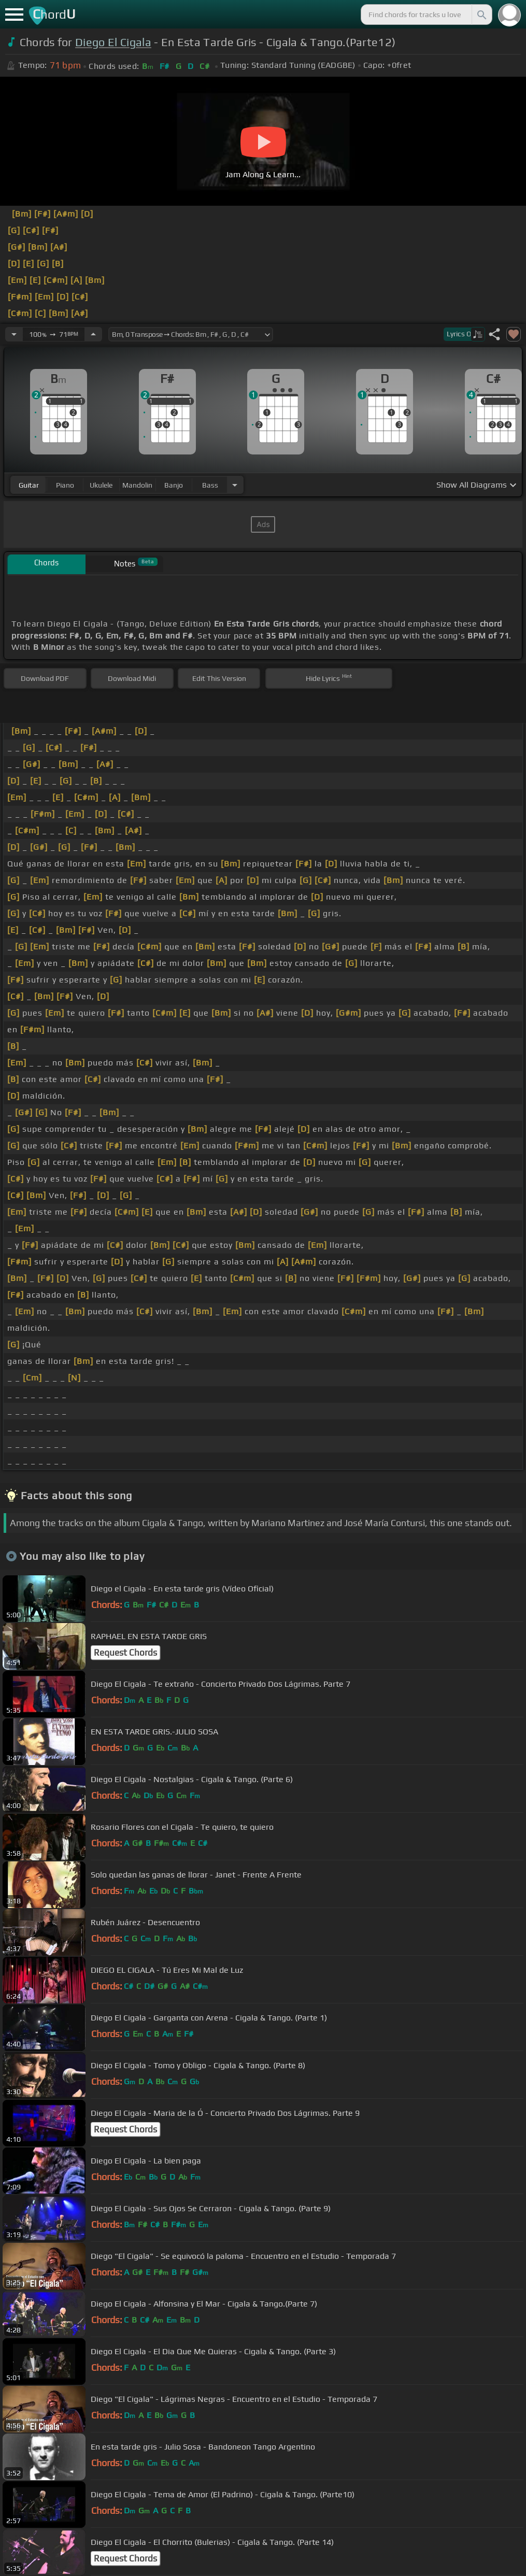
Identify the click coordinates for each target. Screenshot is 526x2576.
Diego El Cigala (113, 42)
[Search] (481, 14)
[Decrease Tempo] (14, 334)
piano (65, 485)
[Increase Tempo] (93, 334)
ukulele (101, 485)
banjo (173, 485)
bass (210, 485)
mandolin (137, 485)
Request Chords (125, 1652)
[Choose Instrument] (235, 485)
